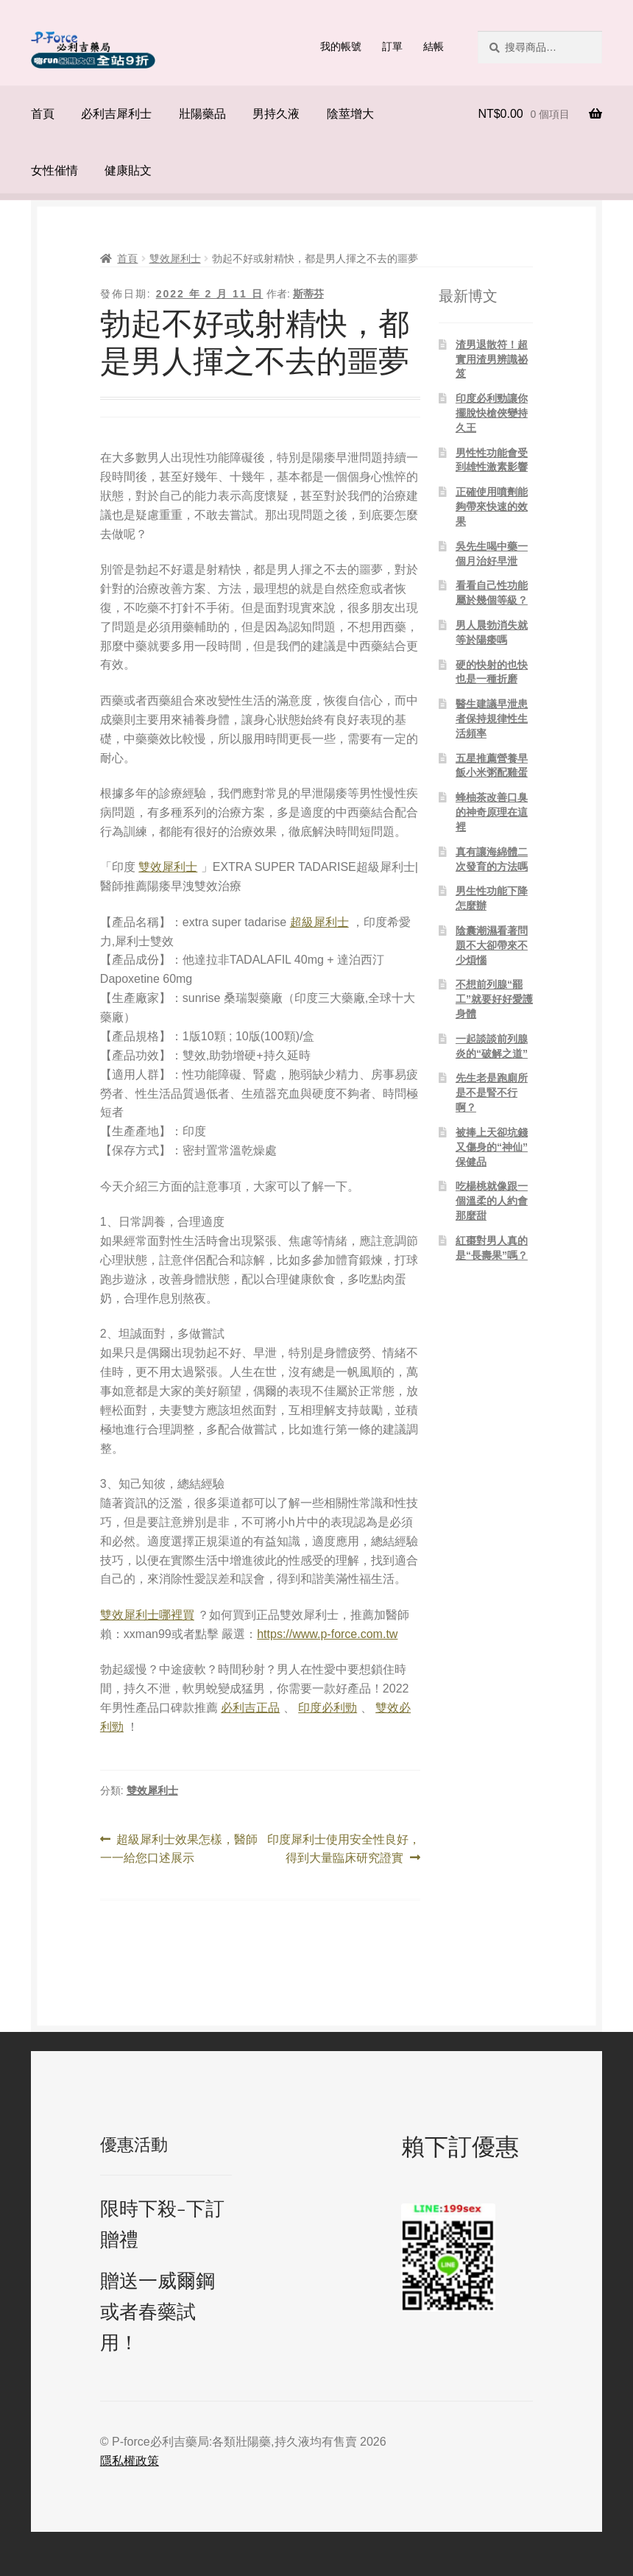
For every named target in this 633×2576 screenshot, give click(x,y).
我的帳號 (340, 46)
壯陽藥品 (202, 113)
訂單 (392, 46)
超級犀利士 (319, 922)
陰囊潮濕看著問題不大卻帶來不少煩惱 (492, 945)
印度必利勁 (327, 1707)
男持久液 (276, 113)
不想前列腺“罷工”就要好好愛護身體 (494, 999)
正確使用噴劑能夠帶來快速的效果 (492, 506)
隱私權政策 (129, 2461)
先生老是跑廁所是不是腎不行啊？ (492, 1092)
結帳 (433, 46)
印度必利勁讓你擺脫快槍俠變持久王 (492, 413)
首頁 (42, 113)
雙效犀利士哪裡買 (147, 1615)
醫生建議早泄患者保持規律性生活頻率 (492, 718)
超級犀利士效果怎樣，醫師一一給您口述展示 (179, 1849)
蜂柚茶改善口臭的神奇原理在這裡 (492, 812)
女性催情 (54, 170)
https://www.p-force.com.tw (327, 1634)
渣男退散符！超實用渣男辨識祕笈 (492, 359)
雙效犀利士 (175, 258)
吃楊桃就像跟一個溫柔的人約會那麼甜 (492, 1200)
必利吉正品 (250, 1707)
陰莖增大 (350, 113)
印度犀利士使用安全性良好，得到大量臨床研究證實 (343, 1849)
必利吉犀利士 (116, 113)
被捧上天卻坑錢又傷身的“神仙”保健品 (492, 1147)
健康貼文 (128, 170)
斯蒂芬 (308, 294)
